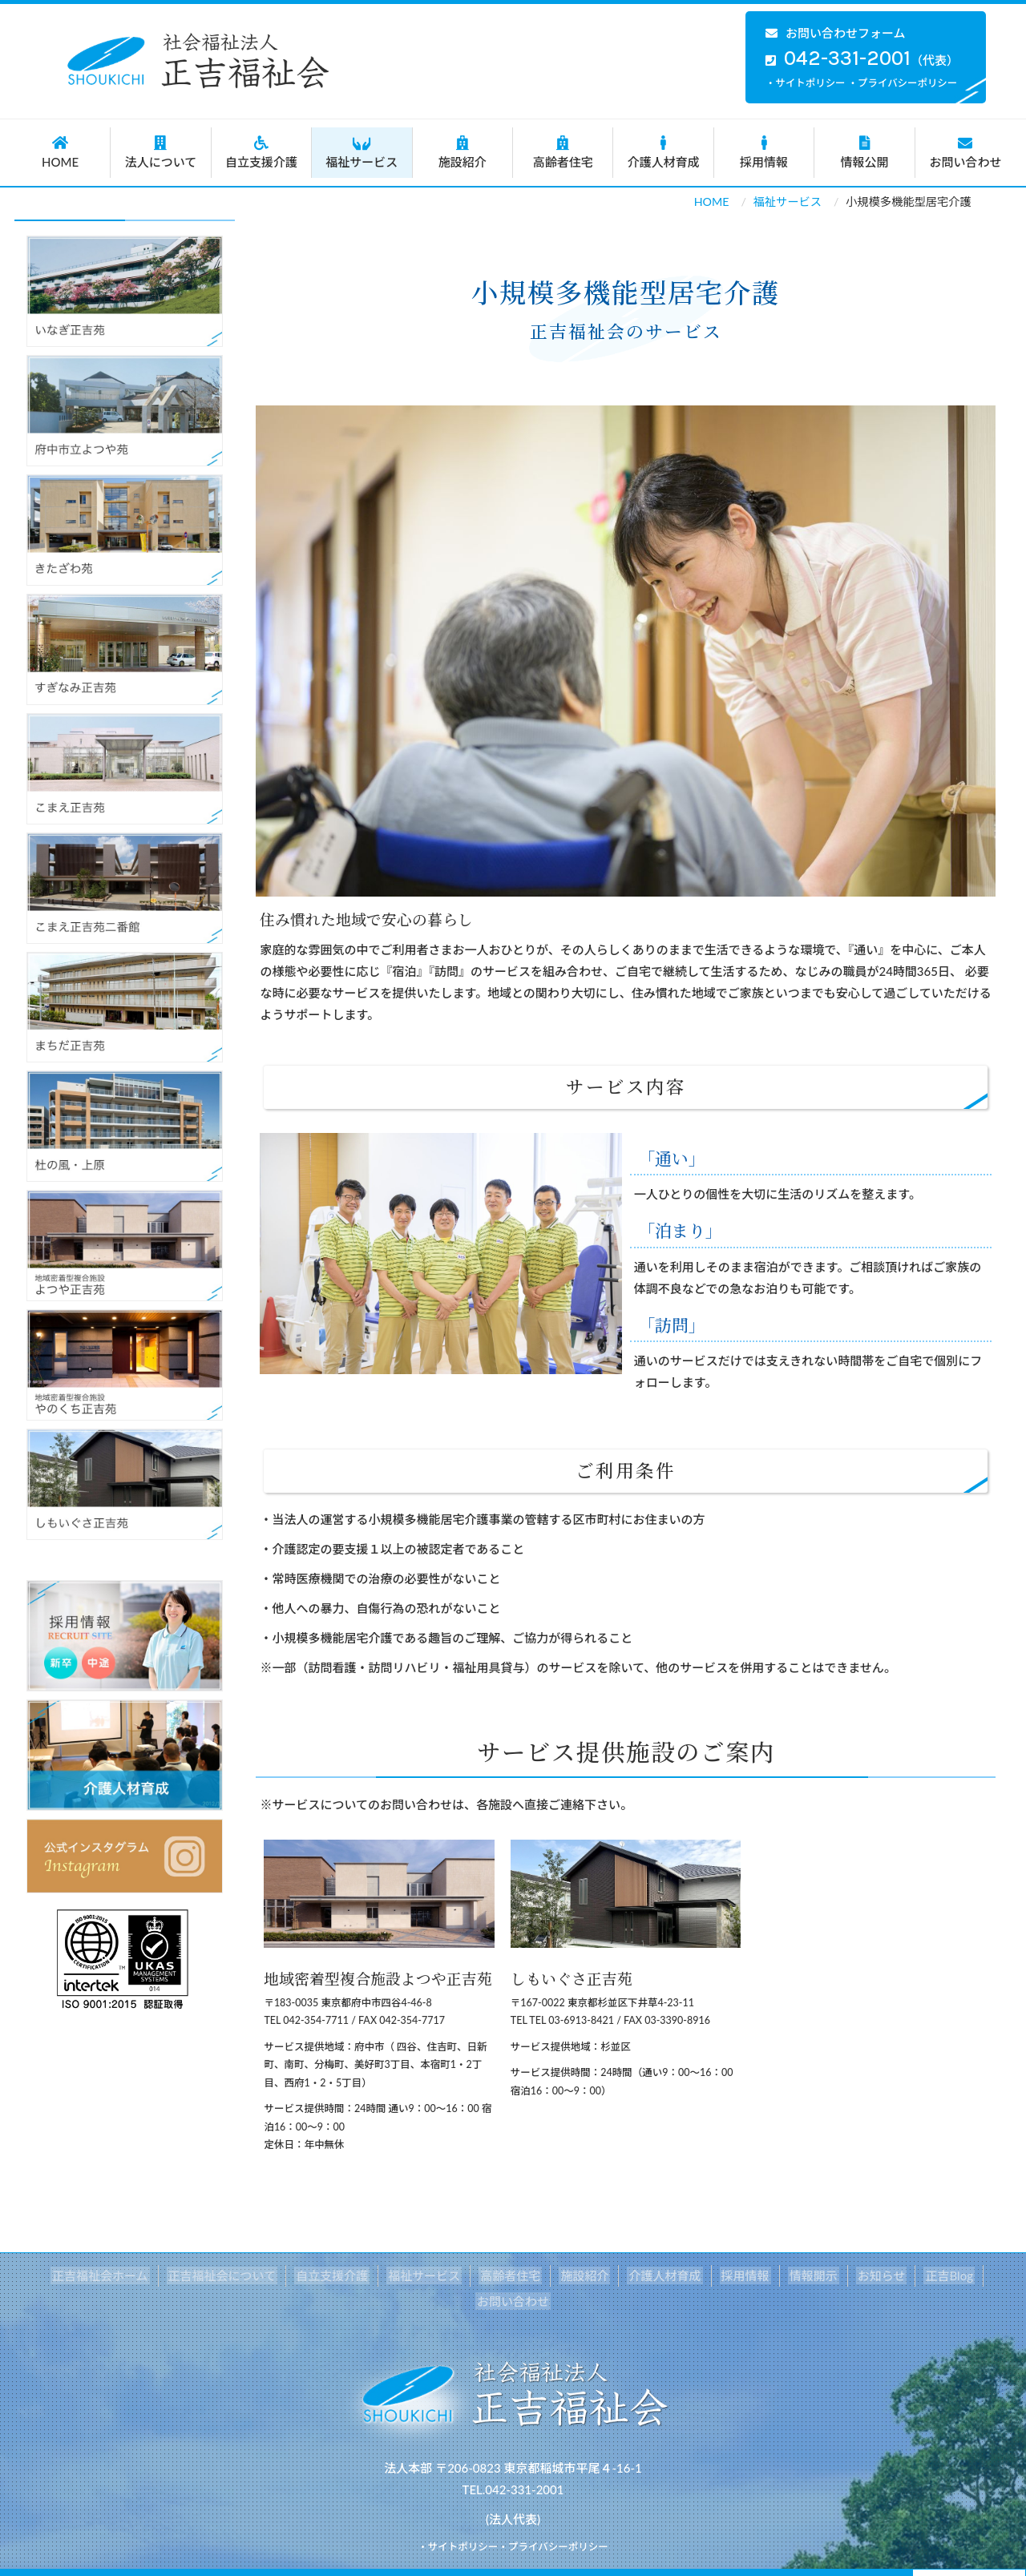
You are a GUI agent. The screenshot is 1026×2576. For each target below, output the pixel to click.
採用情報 (764, 152)
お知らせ (825, 2275)
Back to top (969, 2559)
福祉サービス (361, 152)
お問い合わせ (965, 152)
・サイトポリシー (805, 83)
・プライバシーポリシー (903, 83)
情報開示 (759, 2275)
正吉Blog (889, 2275)
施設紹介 (462, 152)
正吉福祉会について (191, 2275)
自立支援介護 (261, 152)
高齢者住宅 (562, 152)
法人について (160, 152)
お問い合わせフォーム (835, 33)
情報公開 (864, 152)
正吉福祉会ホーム (72, 2275)
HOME (60, 152)
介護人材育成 (663, 152)
